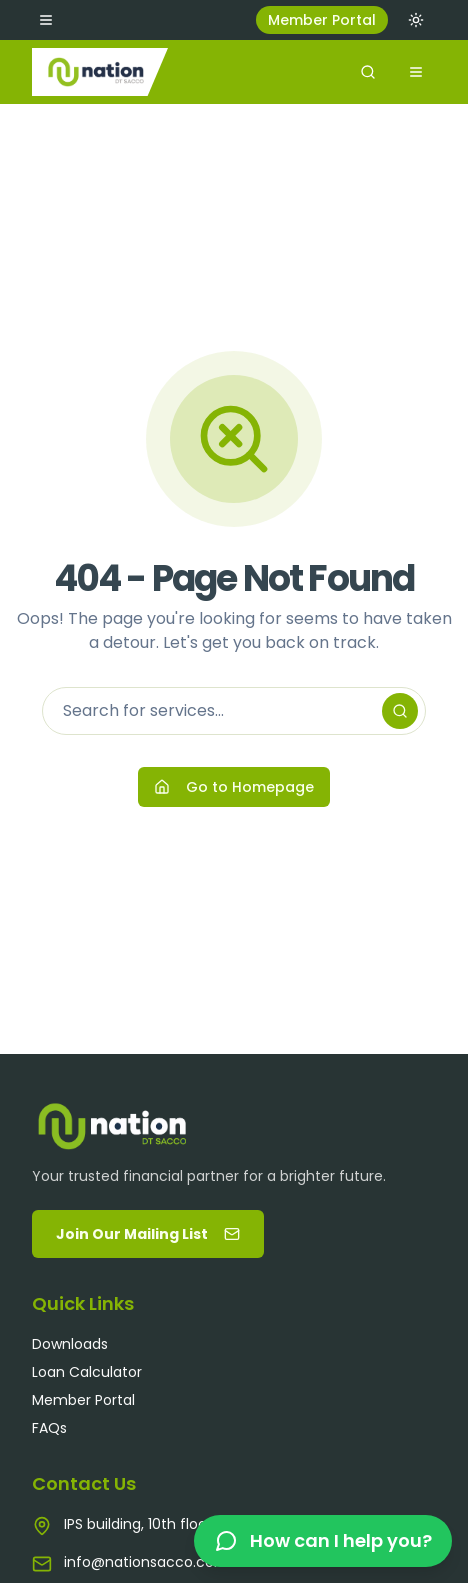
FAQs (49, 1428)
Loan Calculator (87, 1372)
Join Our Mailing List (148, 1234)
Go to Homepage (234, 787)
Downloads (70, 1344)
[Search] (400, 711)
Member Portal (322, 20)
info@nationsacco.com (146, 1562)
